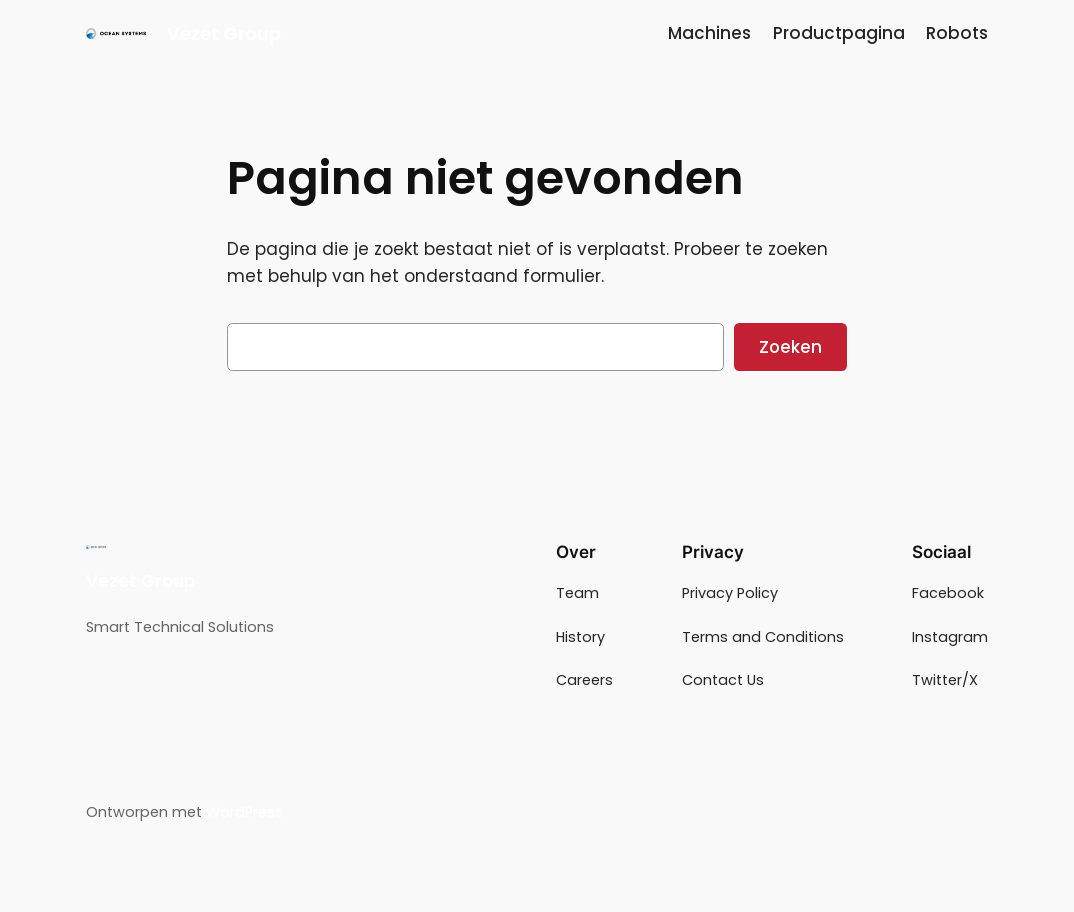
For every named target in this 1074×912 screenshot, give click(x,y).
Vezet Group (224, 33)
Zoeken (790, 347)
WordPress (244, 812)
